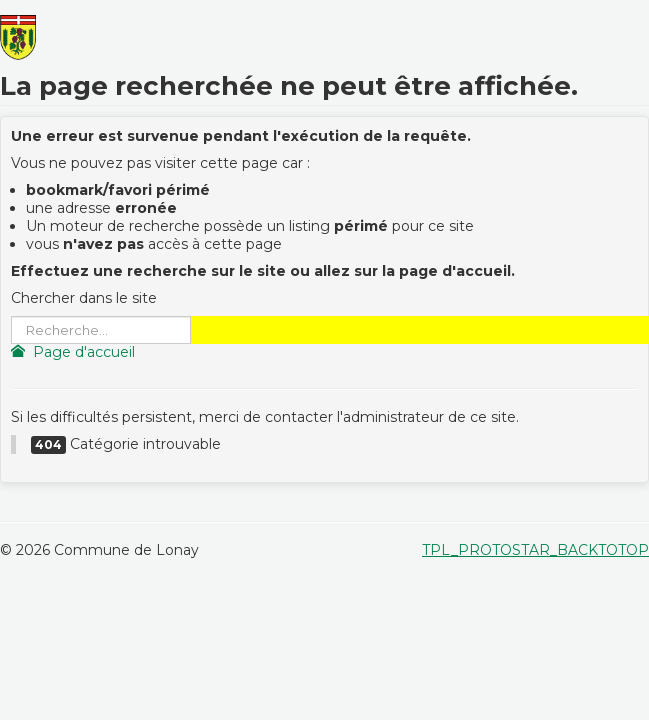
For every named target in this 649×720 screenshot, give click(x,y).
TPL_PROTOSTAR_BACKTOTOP (535, 550)
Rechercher (11, 316)
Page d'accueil (73, 352)
